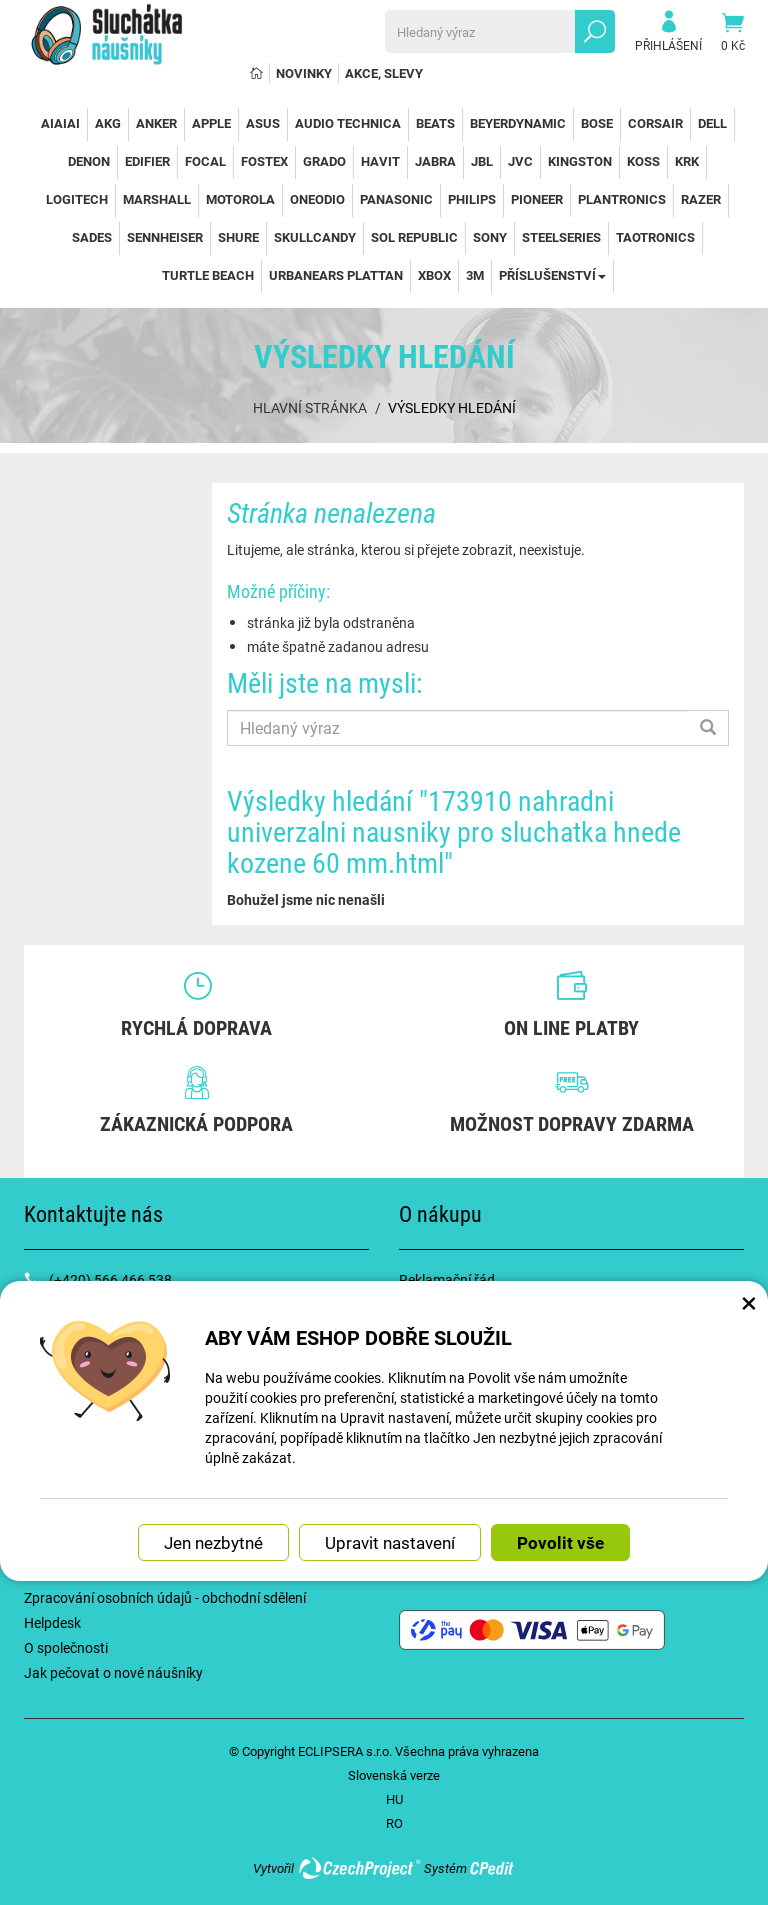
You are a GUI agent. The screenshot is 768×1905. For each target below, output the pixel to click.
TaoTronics (655, 237)
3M (475, 275)
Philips (472, 199)
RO (394, 1823)
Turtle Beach (208, 275)
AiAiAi (60, 123)
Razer (701, 199)
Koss (643, 161)
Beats (435, 123)
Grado (324, 161)
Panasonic (396, 199)
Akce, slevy (384, 73)
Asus (263, 123)
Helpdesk (52, 1622)
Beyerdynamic (518, 123)
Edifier (147, 161)
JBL (482, 161)
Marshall (157, 199)
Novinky (304, 73)
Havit (380, 161)
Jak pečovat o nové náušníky (113, 1672)
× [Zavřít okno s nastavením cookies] (749, 1302)
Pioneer (537, 199)
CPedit (493, 1868)
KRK (687, 161)
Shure (238, 237)
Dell (712, 123)
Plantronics (622, 199)
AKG (108, 123)
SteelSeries (561, 237)
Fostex (264, 161)
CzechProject (359, 1868)
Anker (156, 123)
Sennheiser (165, 237)
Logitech (77, 199)
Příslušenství (552, 275)
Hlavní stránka (310, 407)
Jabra (435, 161)
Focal (205, 161)
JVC (520, 161)
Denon (89, 161)
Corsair (655, 123)
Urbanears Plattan (336, 275)
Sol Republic (414, 237)
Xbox (434, 275)
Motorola (240, 199)
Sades (92, 237)
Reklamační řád (447, 1279)
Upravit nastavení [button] (390, 1542)
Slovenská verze (394, 1775)
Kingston (580, 161)
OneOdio (317, 199)
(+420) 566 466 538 (110, 1279)
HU (394, 1799)
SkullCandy (315, 237)
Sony (490, 237)
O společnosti (66, 1647)
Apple (211, 123)
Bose (597, 123)
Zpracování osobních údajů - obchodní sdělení (165, 1597)
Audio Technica (348, 123)
